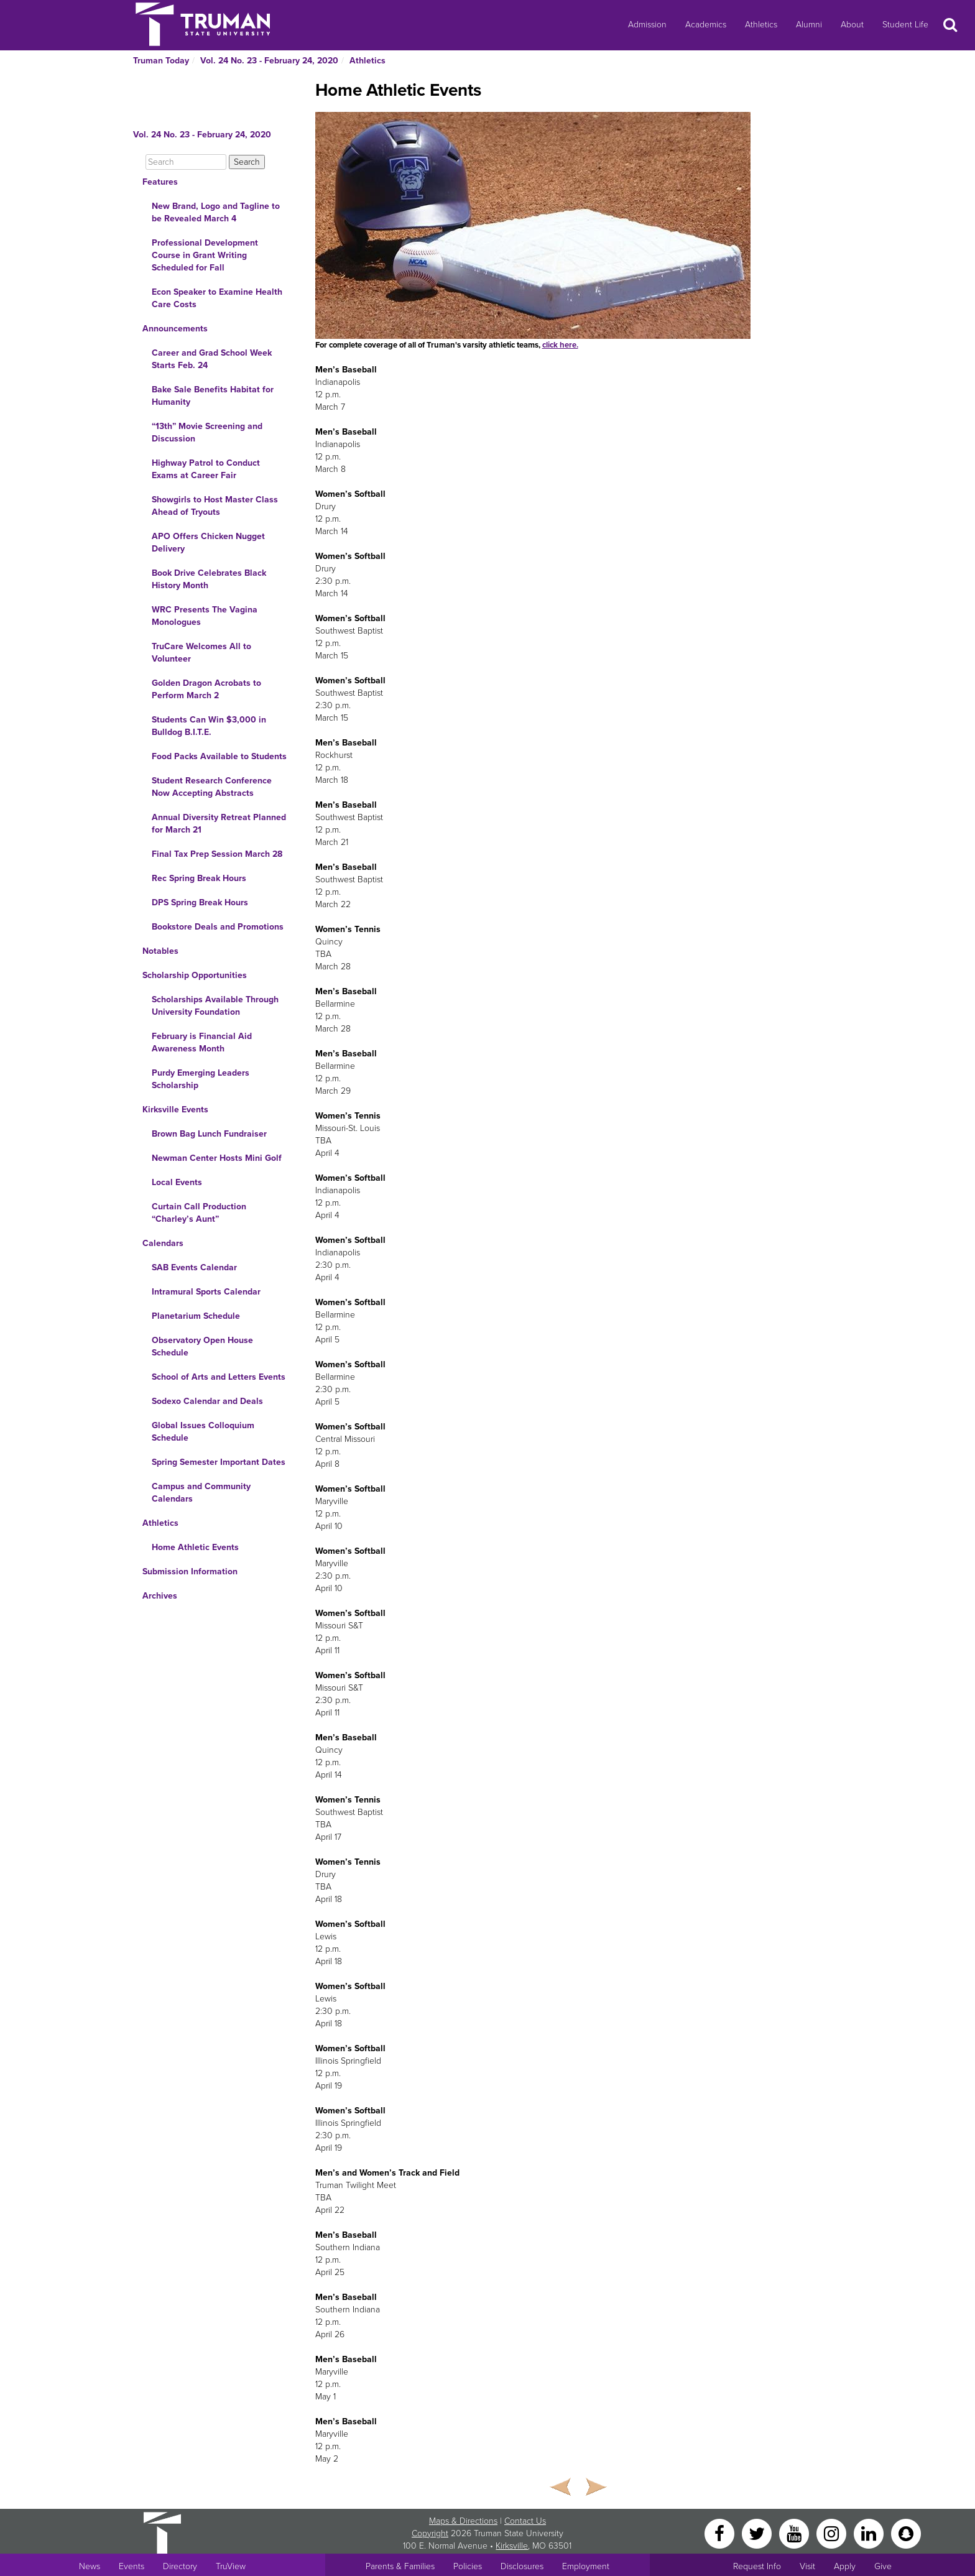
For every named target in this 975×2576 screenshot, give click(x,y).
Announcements (175, 328)
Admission (647, 24)
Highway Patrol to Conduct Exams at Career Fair (206, 469)
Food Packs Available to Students (219, 756)
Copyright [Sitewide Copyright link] (430, 2533)
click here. (560, 345)
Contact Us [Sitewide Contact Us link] (525, 2521)
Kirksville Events (175, 1109)
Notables (160, 951)
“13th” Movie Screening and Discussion (207, 432)
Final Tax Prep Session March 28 (217, 854)
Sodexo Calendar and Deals (207, 1401)
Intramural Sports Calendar (206, 1291)
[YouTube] (795, 2533)
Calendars (162, 1243)
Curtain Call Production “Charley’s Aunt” (199, 1212)
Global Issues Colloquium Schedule (203, 1431)
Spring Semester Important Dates (218, 1462)
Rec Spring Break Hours (199, 878)
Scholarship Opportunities (194, 975)
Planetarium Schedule (196, 1316)
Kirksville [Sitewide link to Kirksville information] (512, 2546)
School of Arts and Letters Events (218, 1377)
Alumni (809, 24)
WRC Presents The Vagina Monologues (204, 615)
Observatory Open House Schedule (202, 1346)
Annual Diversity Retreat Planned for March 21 (219, 823)
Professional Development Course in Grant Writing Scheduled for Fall (205, 255)
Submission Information (190, 1571)
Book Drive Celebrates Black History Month (209, 579)
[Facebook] (720, 2533)
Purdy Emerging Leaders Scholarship (200, 1079)
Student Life (905, 24)
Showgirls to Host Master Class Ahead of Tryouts (215, 505)
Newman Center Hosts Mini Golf (217, 1158)
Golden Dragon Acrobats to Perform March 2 (206, 689)
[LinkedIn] (870, 2533)
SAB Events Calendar (194, 1267)
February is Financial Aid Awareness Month (202, 1042)
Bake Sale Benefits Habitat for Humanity (213, 395)
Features (160, 182)
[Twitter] (758, 2533)
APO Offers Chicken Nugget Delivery (208, 542)
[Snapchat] (906, 2533)
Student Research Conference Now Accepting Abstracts (212, 786)
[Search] (186, 162)
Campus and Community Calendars (201, 1492)
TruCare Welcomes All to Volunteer (201, 652)
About (852, 24)
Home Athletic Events (195, 1547)
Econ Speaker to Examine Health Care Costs (217, 298)
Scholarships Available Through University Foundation (215, 1005)
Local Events (177, 1182)
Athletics (761, 24)
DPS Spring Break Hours (200, 902)
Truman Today (161, 60)
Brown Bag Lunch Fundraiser (209, 1134)
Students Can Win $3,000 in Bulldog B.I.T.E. (209, 725)
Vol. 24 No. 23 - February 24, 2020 (269, 60)
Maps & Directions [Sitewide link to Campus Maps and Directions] (463, 2521)
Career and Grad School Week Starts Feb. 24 (212, 359)
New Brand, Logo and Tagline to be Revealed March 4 (216, 212)
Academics (705, 24)
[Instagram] (832, 2533)
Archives (159, 1595)
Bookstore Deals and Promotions (218, 926)
